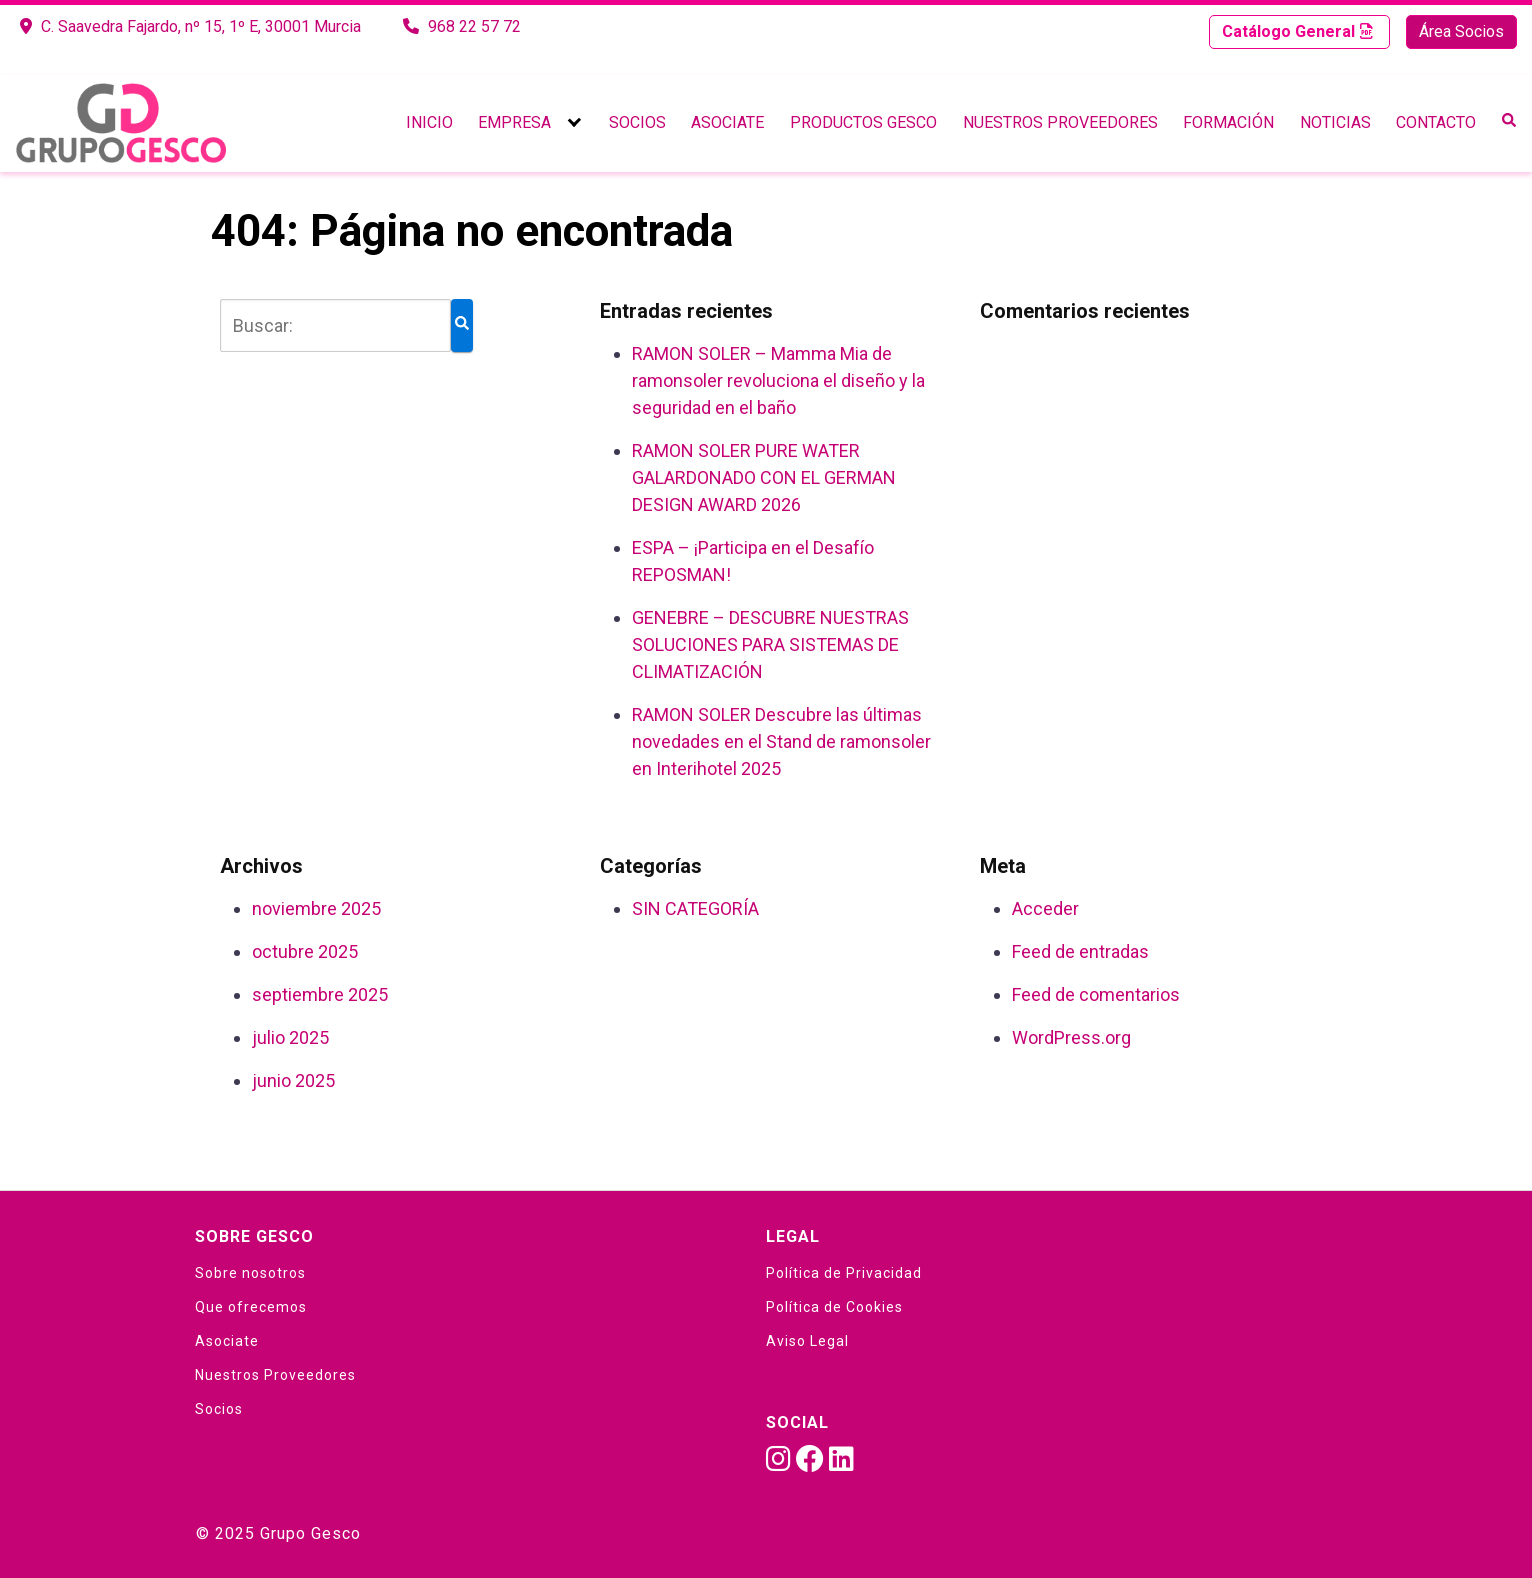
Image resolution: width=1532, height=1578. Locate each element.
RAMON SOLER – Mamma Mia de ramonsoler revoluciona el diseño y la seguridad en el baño (778, 380)
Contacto (1436, 122)
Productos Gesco (863, 122)
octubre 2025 (305, 951)
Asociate (727, 122)
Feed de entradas (1080, 951)
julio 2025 (290, 1037)
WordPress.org (1071, 1037)
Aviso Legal (807, 1341)
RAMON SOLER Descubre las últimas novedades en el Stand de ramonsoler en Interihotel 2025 (781, 741)
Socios (637, 122)
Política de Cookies (834, 1307)
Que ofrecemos (251, 1307)
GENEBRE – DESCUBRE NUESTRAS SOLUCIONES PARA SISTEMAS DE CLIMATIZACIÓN (770, 644)
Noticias (1335, 122)
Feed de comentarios (1096, 994)
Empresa (514, 122)
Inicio (429, 122)
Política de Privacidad (844, 1273)
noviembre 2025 (316, 908)
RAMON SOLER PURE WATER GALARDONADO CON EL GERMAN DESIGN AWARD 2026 (764, 477)
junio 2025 (293, 1080)
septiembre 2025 (320, 994)
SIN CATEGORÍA (695, 908)
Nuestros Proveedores (1060, 122)
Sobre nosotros (250, 1273)
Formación (1228, 122)
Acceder (1045, 908)
